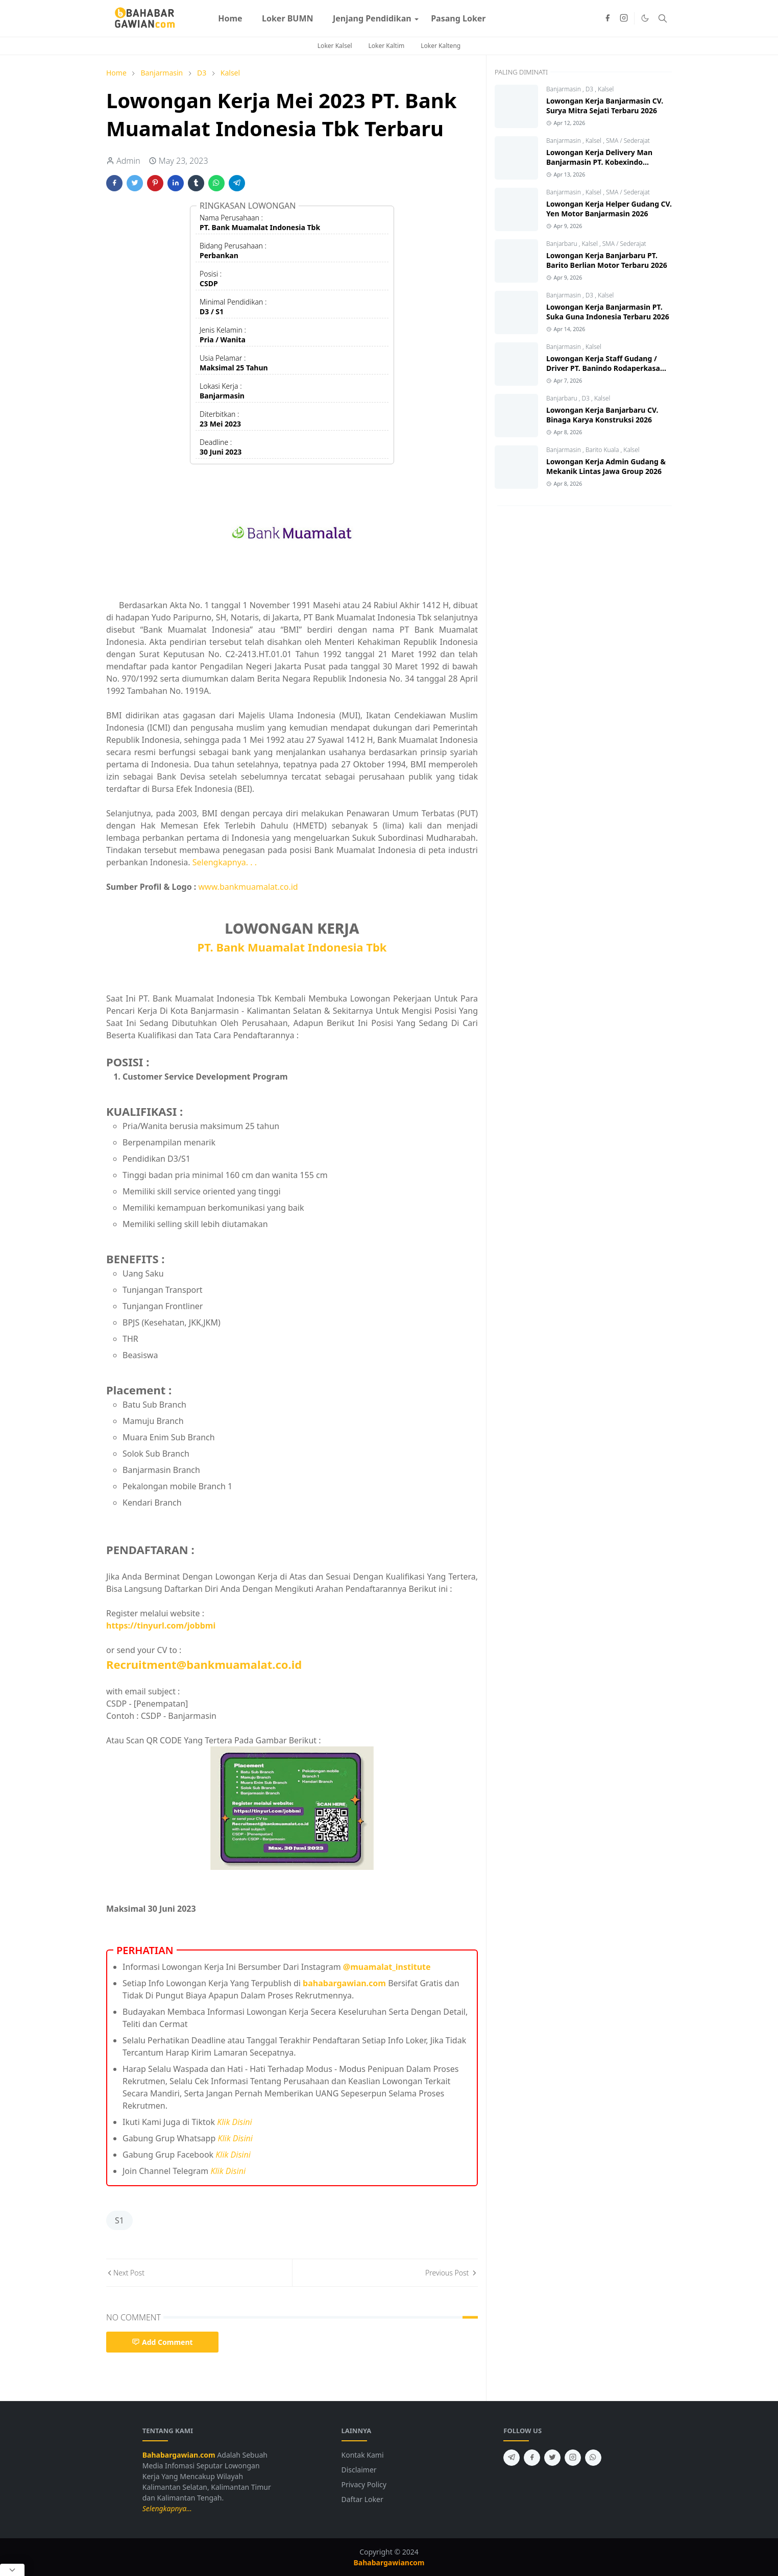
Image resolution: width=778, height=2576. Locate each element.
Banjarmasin (564, 89)
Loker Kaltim (387, 45)
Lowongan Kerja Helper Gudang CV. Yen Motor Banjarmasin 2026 (609, 208)
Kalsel (606, 89)
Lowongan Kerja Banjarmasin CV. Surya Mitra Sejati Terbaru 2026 (604, 105)
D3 (590, 89)
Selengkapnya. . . (224, 862)
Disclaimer (359, 2469)
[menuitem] (230, 18)
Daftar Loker (362, 2499)
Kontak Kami (363, 2455)
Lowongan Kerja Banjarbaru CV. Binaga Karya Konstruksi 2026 (602, 414)
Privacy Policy (364, 2484)
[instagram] (624, 18)
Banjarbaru (562, 243)
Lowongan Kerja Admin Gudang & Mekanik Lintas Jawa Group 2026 (606, 466)
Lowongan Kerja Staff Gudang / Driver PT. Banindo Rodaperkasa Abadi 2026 (603, 368)
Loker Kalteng (440, 45)
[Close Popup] (12, 2570)
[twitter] (552, 2457)
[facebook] (607, 18)
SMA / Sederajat (628, 140)
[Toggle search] (662, 18)
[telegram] (511, 2457)
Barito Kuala (603, 449)
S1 (119, 2220)
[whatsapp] (593, 2457)
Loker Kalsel (335, 45)
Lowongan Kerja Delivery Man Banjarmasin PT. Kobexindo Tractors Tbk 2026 (599, 162)
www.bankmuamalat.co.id (248, 886)
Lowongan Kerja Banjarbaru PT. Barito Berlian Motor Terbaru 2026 (606, 260)
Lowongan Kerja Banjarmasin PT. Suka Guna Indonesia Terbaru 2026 (607, 311)
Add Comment (162, 2342)
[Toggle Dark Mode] (645, 18)
